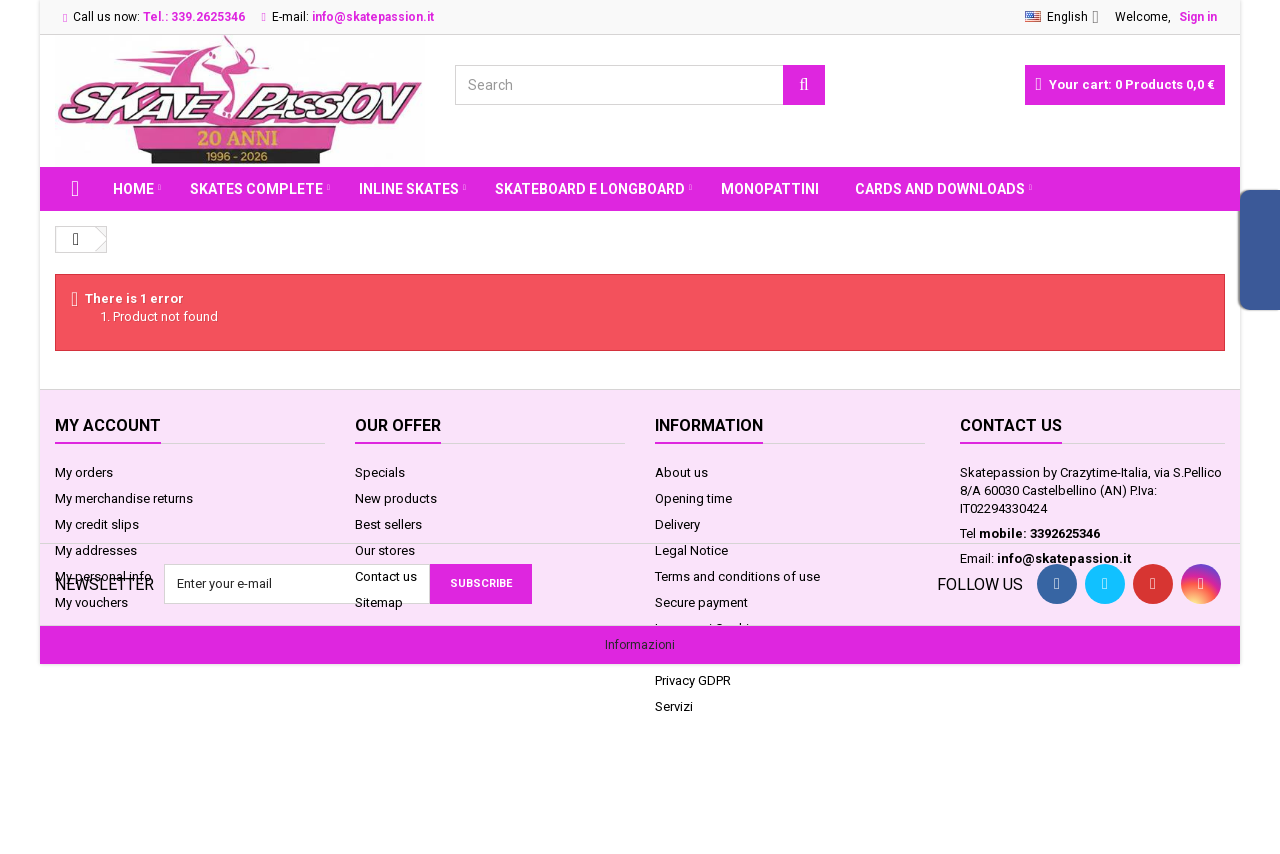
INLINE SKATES (409, 189)
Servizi (674, 706)
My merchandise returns (124, 498)
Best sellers (388, 524)
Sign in (1198, 17)
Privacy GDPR (693, 680)
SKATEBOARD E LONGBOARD (590, 189)
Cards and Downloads (940, 189)
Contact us (386, 576)
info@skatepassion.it (1064, 558)
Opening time (693, 498)
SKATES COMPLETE (256, 189)
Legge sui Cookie (705, 628)
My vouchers (91, 602)
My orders (84, 472)
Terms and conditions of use (737, 576)
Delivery (677, 524)
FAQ (667, 654)
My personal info (103, 576)
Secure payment (701, 602)
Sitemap (379, 602)
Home (133, 189)
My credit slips (97, 524)
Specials (380, 472)
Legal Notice (691, 550)
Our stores (385, 550)
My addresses (96, 550)
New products (396, 498)
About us (681, 472)
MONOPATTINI (770, 189)
